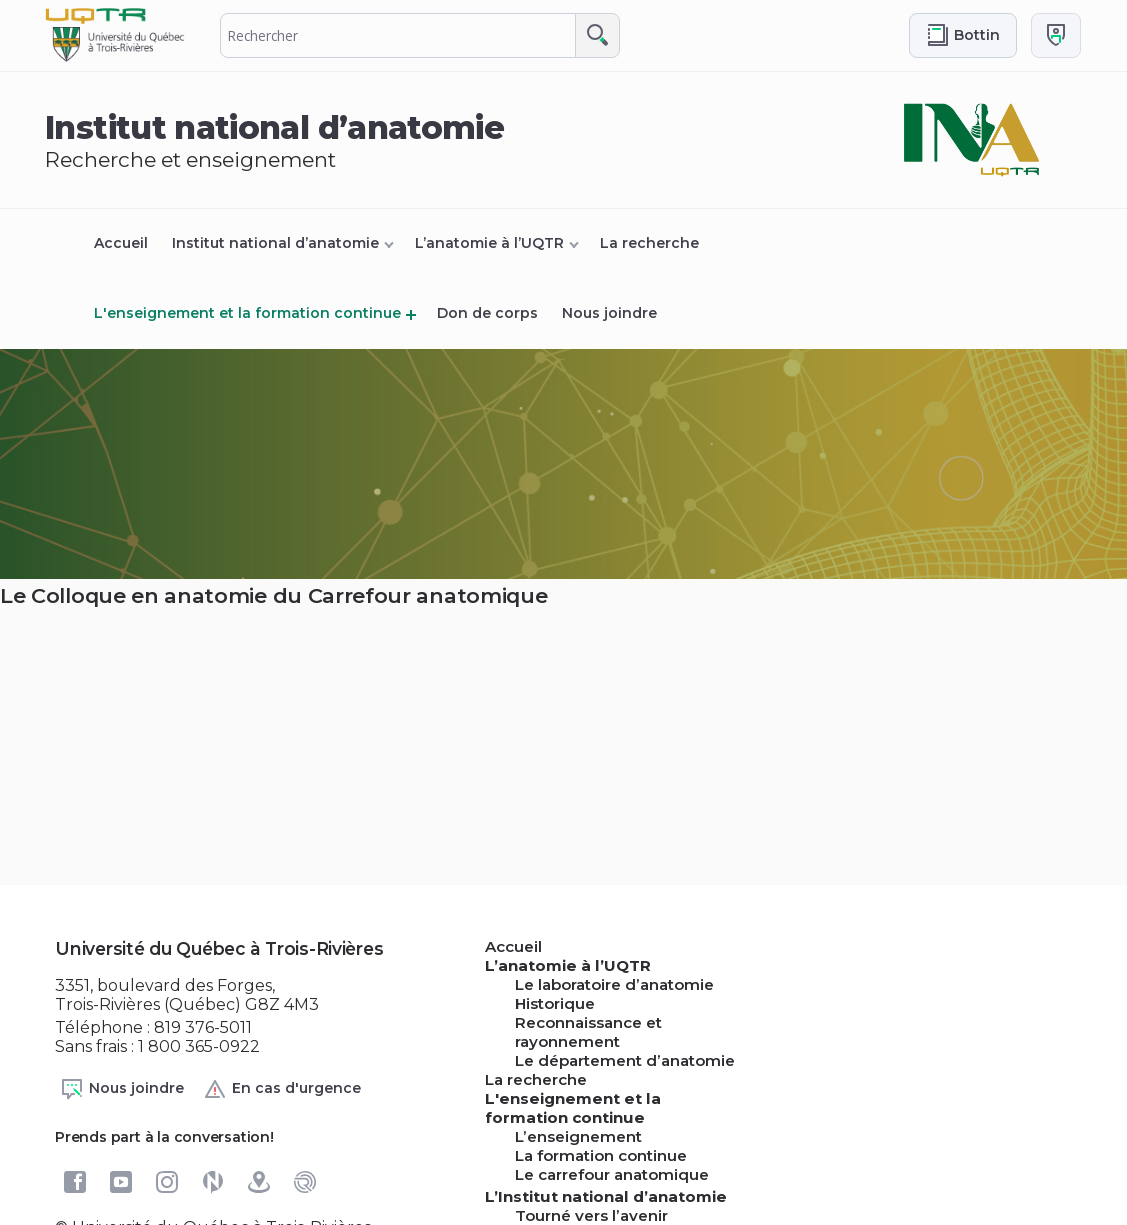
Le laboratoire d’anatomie (614, 984)
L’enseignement (578, 1136)
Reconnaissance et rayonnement (588, 1032)
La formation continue (601, 1155)
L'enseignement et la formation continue (247, 313)
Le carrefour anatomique (612, 1174)
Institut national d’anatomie (275, 243)
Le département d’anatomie (625, 1060)
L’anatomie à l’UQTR (489, 243)
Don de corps (487, 313)
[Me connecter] (1056, 35)
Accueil (121, 243)
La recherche (649, 243)
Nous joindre (609, 313)
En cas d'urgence (282, 1089)
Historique (555, 1003)
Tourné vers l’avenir (591, 1215)
